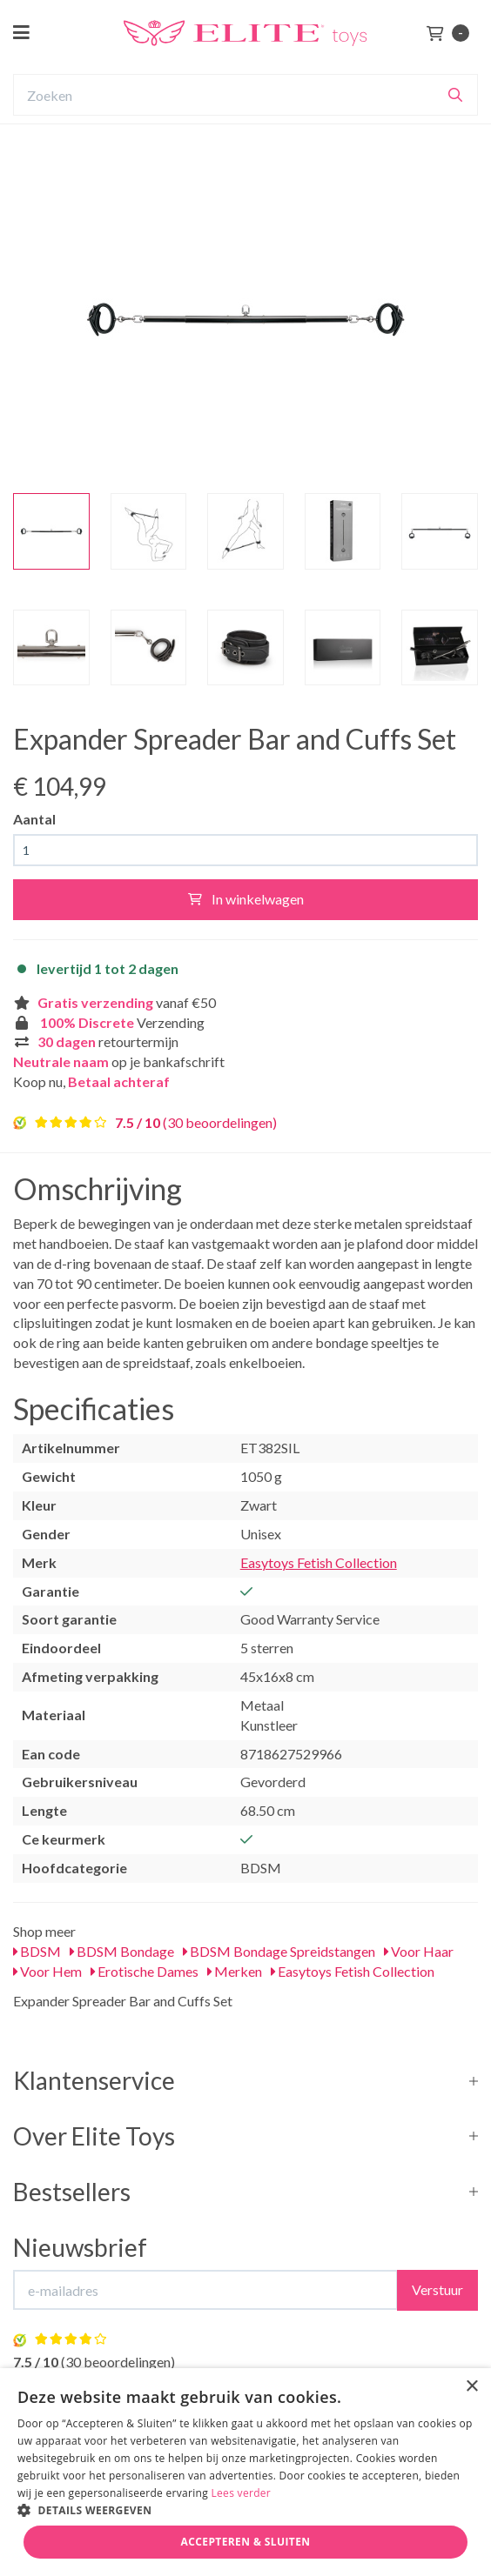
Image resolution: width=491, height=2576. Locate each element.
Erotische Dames (144, 1971)
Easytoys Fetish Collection (318, 1562)
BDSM (37, 1951)
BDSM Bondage (122, 1951)
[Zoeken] (455, 95)
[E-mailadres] (205, 2290)
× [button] (471, 2386)
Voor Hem (47, 1971)
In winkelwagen (246, 899)
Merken (234, 1971)
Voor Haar (419, 1951)
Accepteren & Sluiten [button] (246, 2541)
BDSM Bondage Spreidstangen (279, 1951)
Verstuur (437, 2289)
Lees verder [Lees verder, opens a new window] (242, 2493)
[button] (245, 2509)
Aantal (34, 819)
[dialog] (245, 2472)
